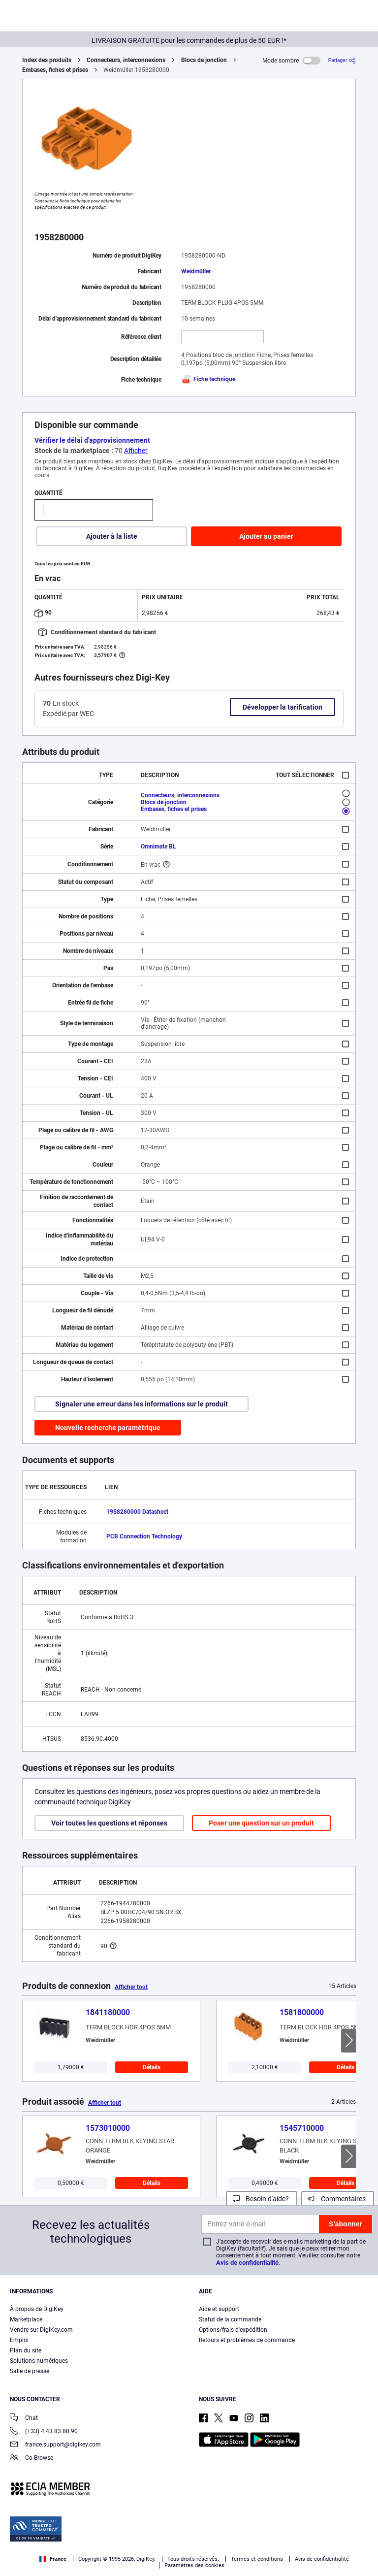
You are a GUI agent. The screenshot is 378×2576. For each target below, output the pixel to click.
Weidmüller (196, 271)
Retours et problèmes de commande (247, 2340)
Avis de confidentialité (247, 2262)
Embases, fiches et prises (55, 69)
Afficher (136, 451)
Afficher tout (131, 1987)
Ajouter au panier (266, 536)
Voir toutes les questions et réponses (109, 1823)
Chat (24, 2418)
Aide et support (219, 2309)
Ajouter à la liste (111, 536)
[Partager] (342, 60)
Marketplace (26, 2319)
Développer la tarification (282, 707)
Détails (151, 2067)
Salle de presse (29, 2371)
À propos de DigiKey (36, 2309)
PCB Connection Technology (144, 1536)
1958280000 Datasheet (137, 1511)
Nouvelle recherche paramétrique (107, 1428)
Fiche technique (208, 379)
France (52, 2559)
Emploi (19, 2340)
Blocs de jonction (204, 60)
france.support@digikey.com (55, 2445)
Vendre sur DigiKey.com (41, 2329)
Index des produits (46, 60)
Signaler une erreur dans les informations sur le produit (141, 1404)
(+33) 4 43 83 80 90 (44, 2432)
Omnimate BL (158, 846)
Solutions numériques (39, 2360)
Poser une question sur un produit (261, 1823)
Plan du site (25, 2350)
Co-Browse (31, 2458)
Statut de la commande (230, 2319)
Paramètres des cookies (194, 2565)
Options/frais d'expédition (233, 2329)
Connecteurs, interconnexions (126, 60)
